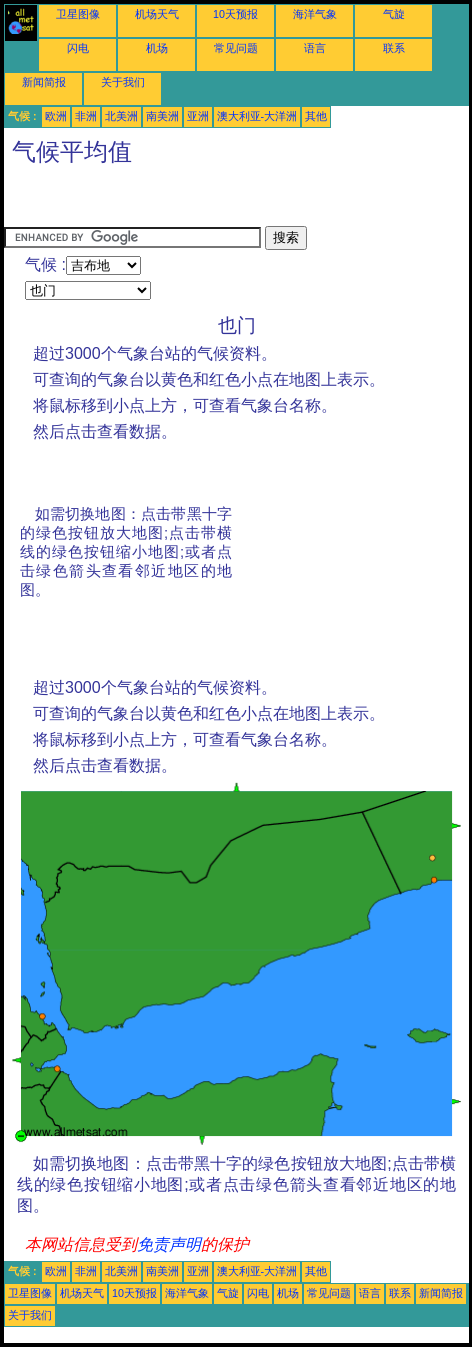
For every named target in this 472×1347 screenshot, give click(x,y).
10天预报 (235, 14)
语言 (315, 48)
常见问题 (236, 48)
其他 (316, 116)
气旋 (394, 14)
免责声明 (169, 1244)
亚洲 (198, 116)
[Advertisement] (164, 201)
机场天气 (157, 14)
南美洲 (162, 116)
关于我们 (123, 82)
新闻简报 (44, 82)
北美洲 (121, 116)
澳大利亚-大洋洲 (257, 116)
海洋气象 (315, 14)
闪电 (78, 48)
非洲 (86, 116)
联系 (394, 48)
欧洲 (56, 116)
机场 (157, 48)
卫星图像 (78, 14)
